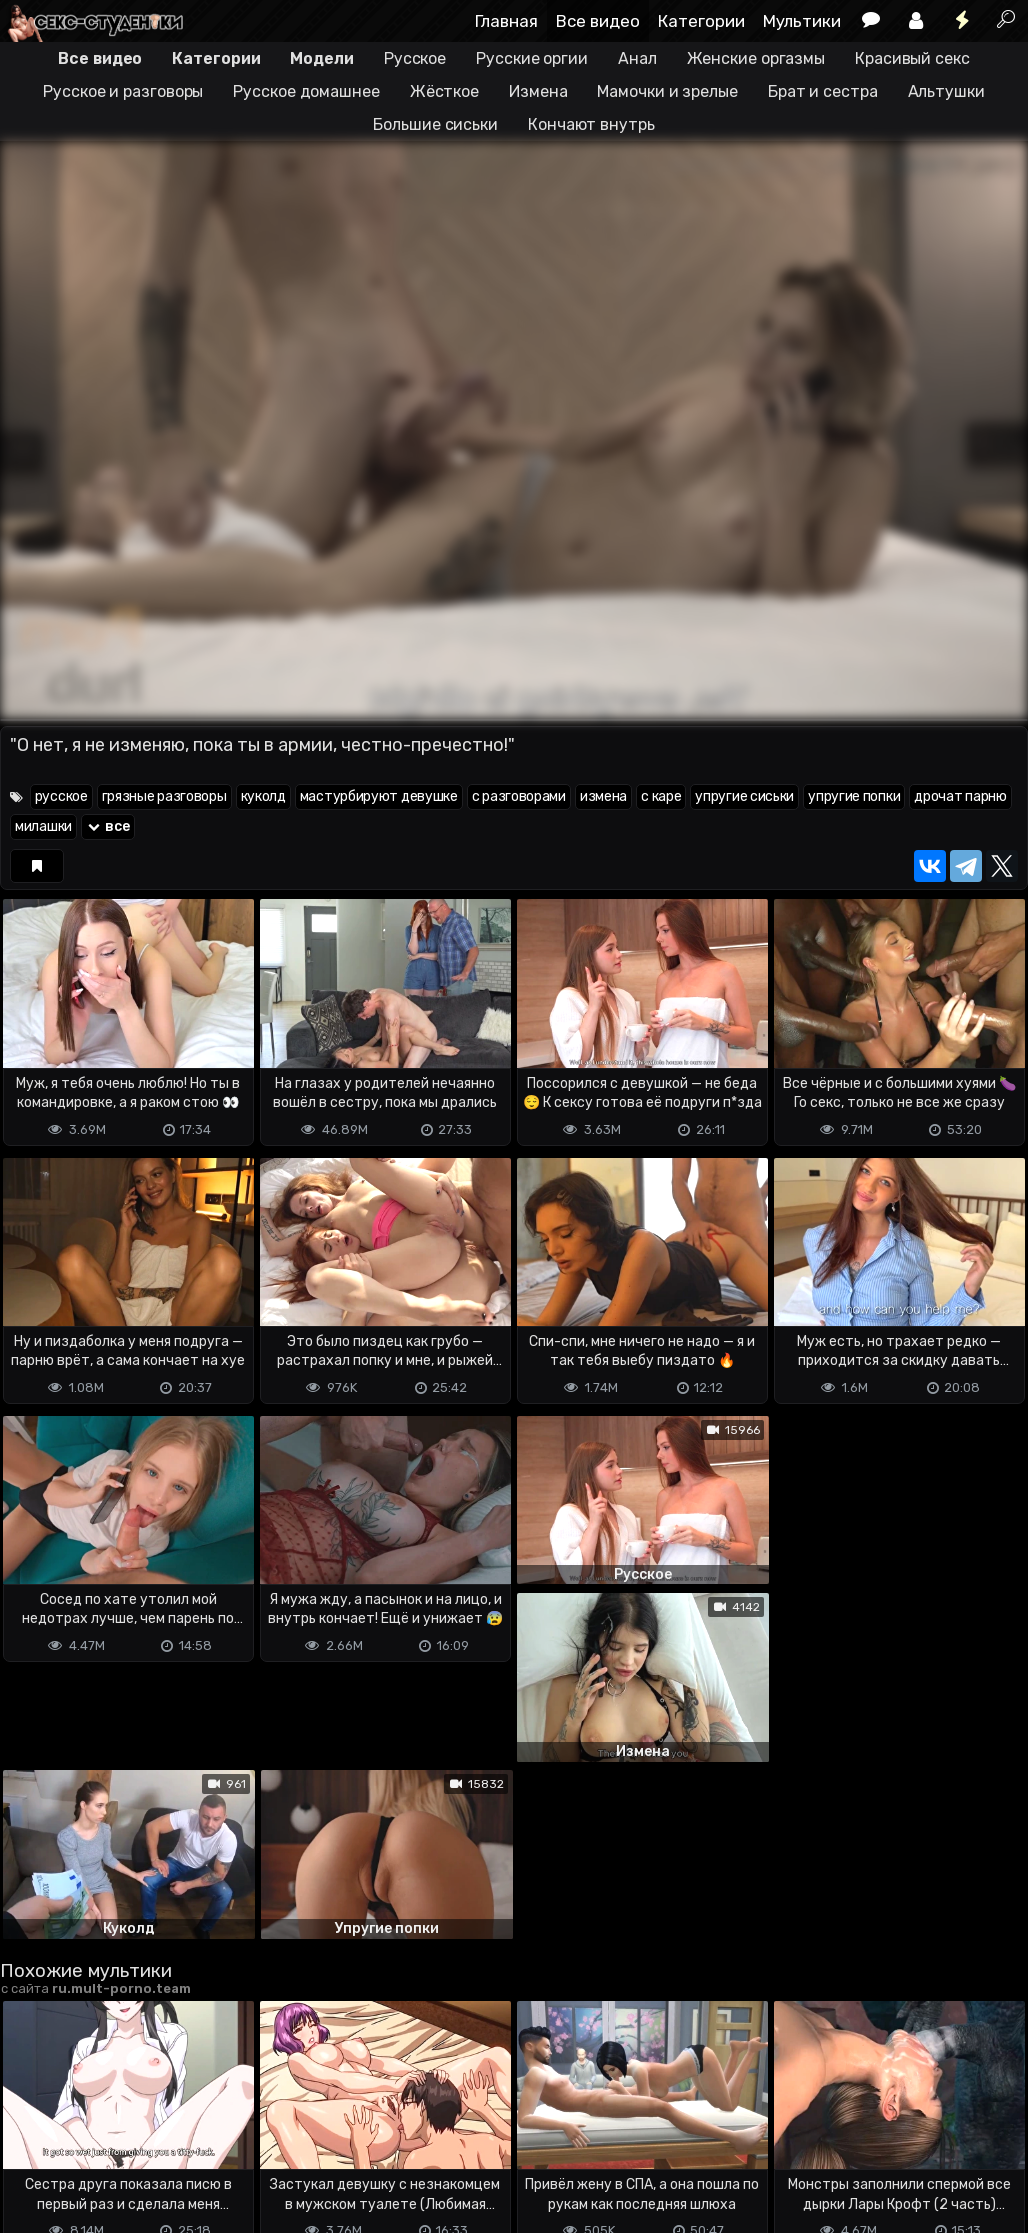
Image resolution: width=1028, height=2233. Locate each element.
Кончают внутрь (591, 124)
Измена (538, 91)
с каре (661, 796)
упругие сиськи (744, 796)
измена (603, 796)
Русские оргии (532, 58)
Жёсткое (444, 91)
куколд (263, 796)
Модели (321, 58)
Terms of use (103, 2138)
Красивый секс (912, 58)
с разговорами (519, 796)
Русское (415, 58)
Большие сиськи (435, 124)
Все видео (598, 21)
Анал (637, 58)
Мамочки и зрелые (667, 91)
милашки (43, 826)
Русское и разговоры (123, 91)
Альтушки (946, 91)
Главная (506, 21)
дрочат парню (960, 796)
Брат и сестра (823, 91)
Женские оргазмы (756, 58)
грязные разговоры (164, 796)
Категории (701, 21)
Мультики (802, 21)
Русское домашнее (306, 91)
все (108, 826)
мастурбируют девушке (379, 796)
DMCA (32, 2138)
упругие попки (854, 796)
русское (61, 796)
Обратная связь (208, 2138)
